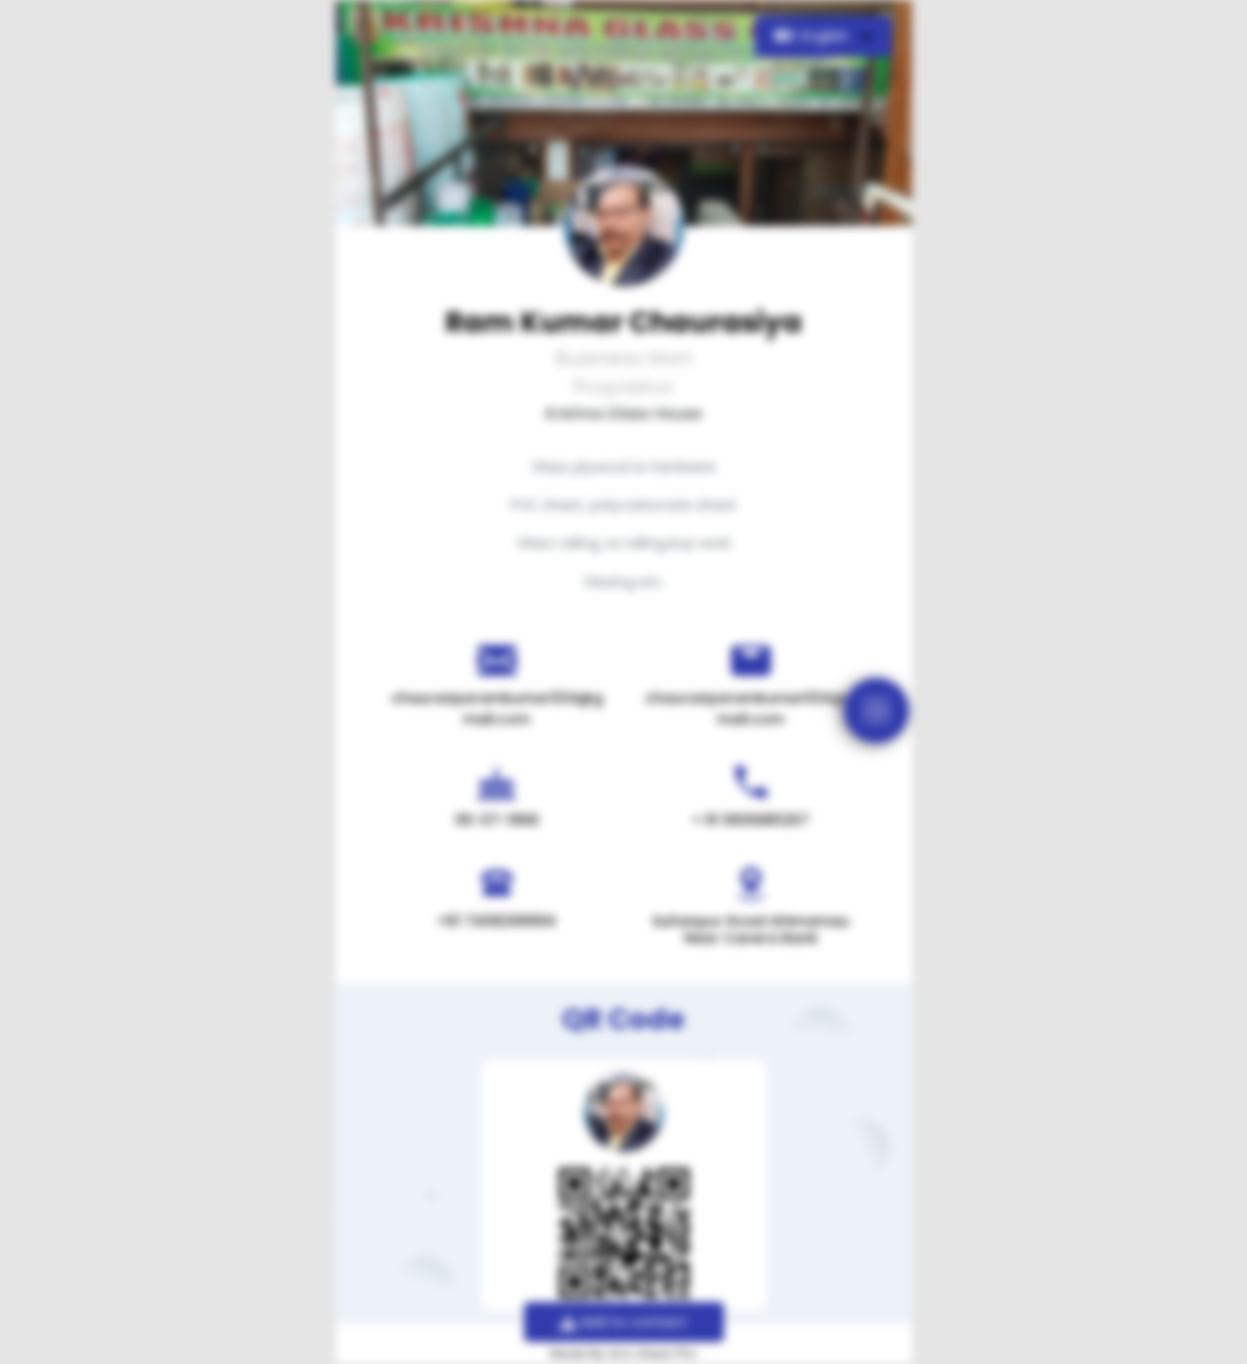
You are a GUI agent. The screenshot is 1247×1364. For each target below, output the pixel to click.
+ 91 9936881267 (750, 820)
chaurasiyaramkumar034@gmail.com (497, 708)
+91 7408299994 (496, 921)
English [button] (813, 36)
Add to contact (623, 1322)
